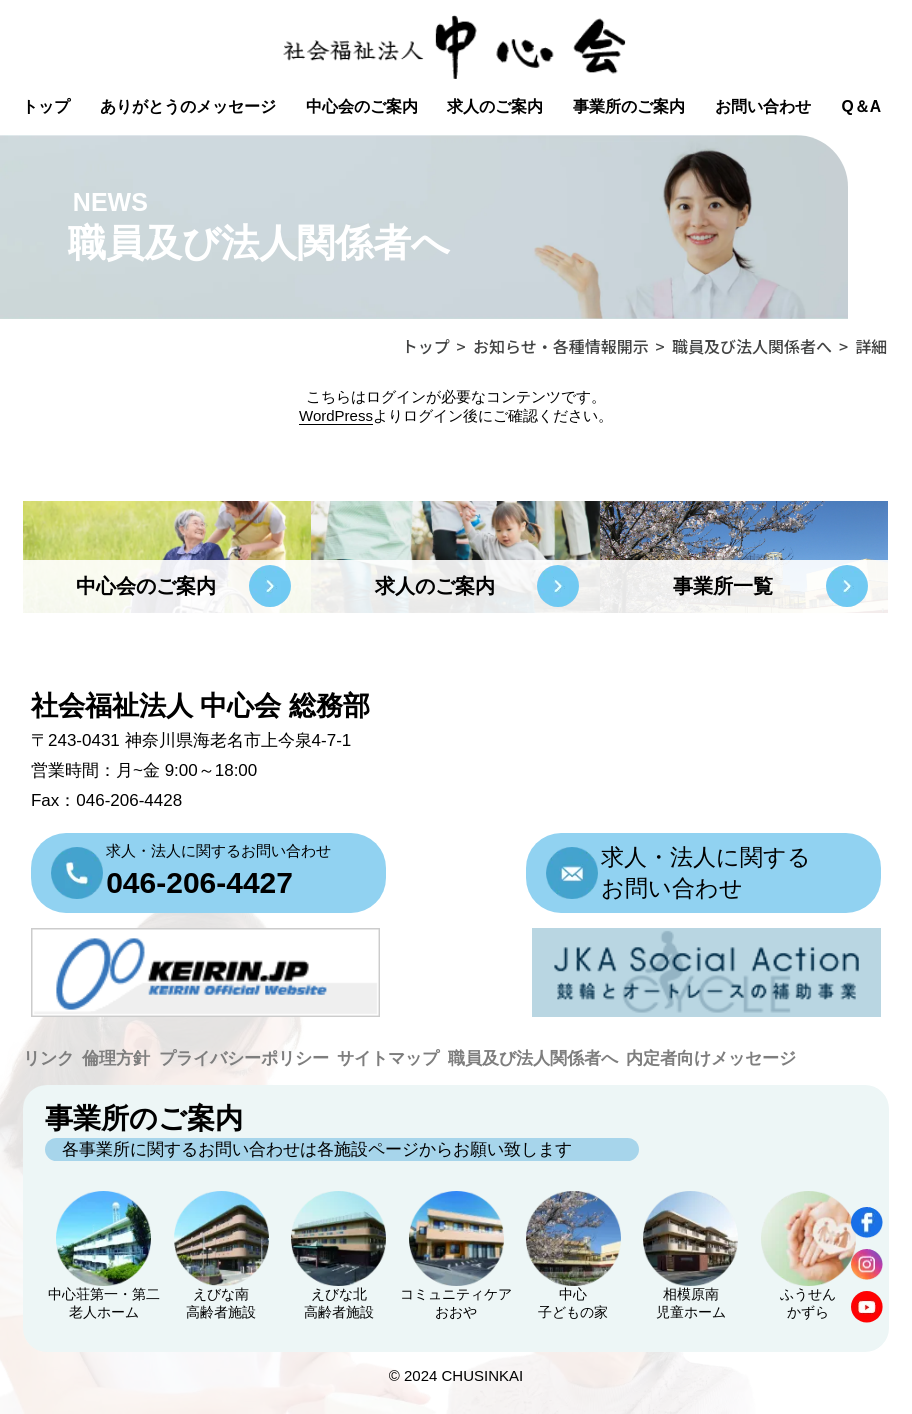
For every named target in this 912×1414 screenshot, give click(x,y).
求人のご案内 (495, 106)
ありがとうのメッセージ (188, 106)
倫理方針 (116, 1058)
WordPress (336, 415)
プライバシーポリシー (244, 1058)
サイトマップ (388, 1058)
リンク (48, 1058)
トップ (46, 106)
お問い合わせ (763, 106)
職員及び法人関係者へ (533, 1058)
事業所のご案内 (629, 106)
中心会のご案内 (362, 106)
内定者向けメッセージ (711, 1058)
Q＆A (861, 106)
